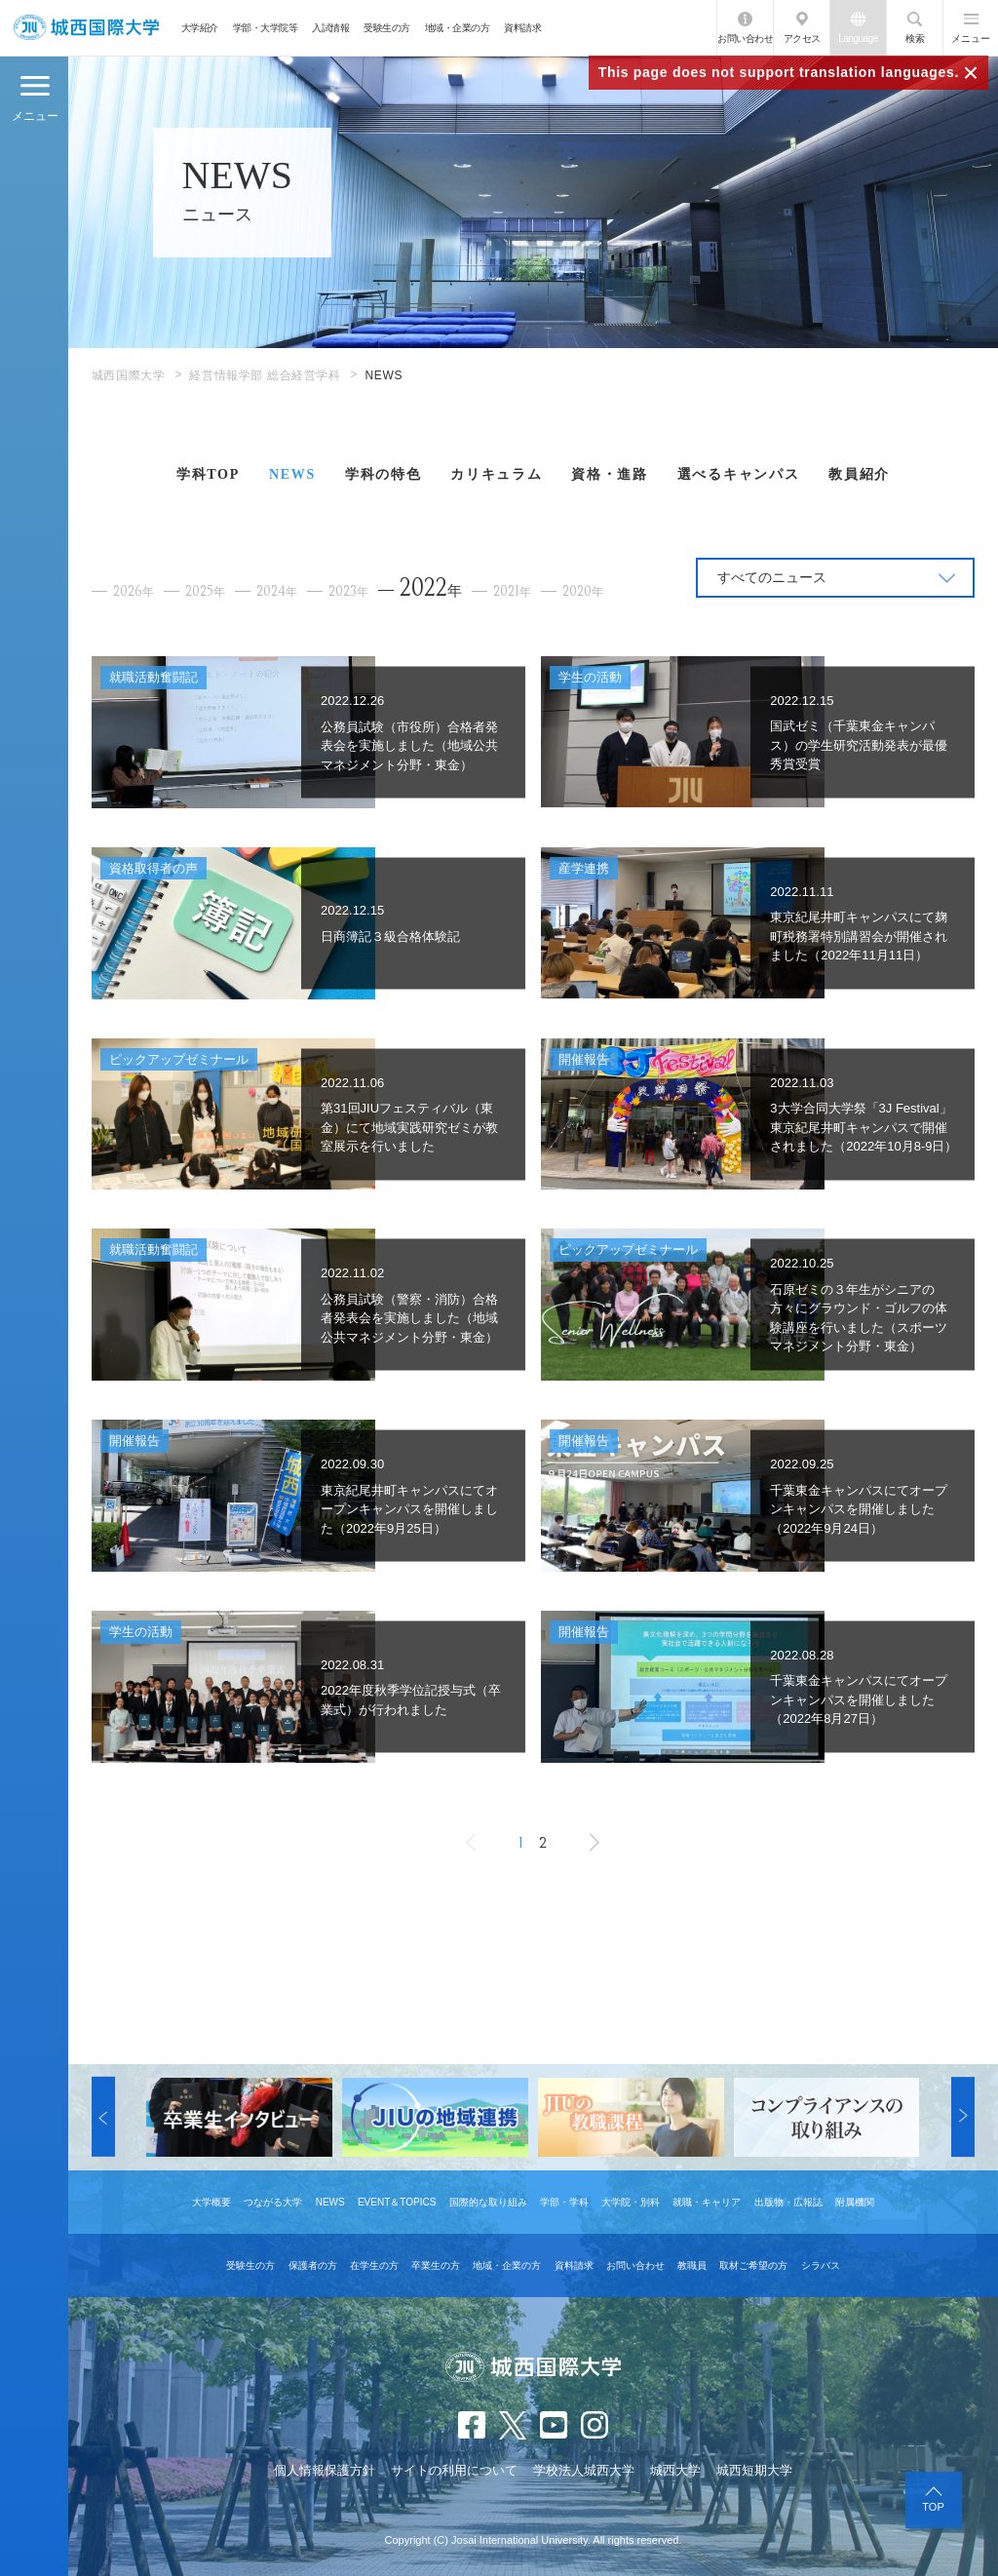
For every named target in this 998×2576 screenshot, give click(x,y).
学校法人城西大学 (583, 2470)
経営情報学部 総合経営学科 (264, 375)
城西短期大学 (754, 2470)
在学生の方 (374, 2265)
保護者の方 (312, 2265)
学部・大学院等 (265, 27)
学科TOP (208, 474)
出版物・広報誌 (788, 2202)
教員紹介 (859, 474)
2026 (133, 591)
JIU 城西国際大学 (86, 28)
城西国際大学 (129, 375)
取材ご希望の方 (753, 2265)
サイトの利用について (454, 2470)
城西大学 (675, 2470)
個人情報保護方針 (324, 2470)
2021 (512, 591)
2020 (582, 591)
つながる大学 (273, 2202)
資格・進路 (609, 474)
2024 (276, 591)
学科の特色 (383, 474)
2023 (348, 591)
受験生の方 (387, 27)
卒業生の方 (435, 2265)
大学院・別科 (630, 2202)
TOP (932, 2507)
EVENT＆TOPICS (397, 2202)
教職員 (692, 2265)
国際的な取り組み (488, 2202)
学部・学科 (564, 2202)
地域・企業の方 (457, 27)
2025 (205, 591)
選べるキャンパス (738, 474)
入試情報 (330, 27)
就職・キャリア (706, 2202)
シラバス (820, 2265)
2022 (431, 588)
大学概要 (211, 2202)
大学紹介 (199, 27)
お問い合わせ (745, 38)
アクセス (802, 38)
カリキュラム (496, 474)
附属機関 (854, 2202)
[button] (103, 2118)
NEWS (292, 474)
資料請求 (522, 27)
